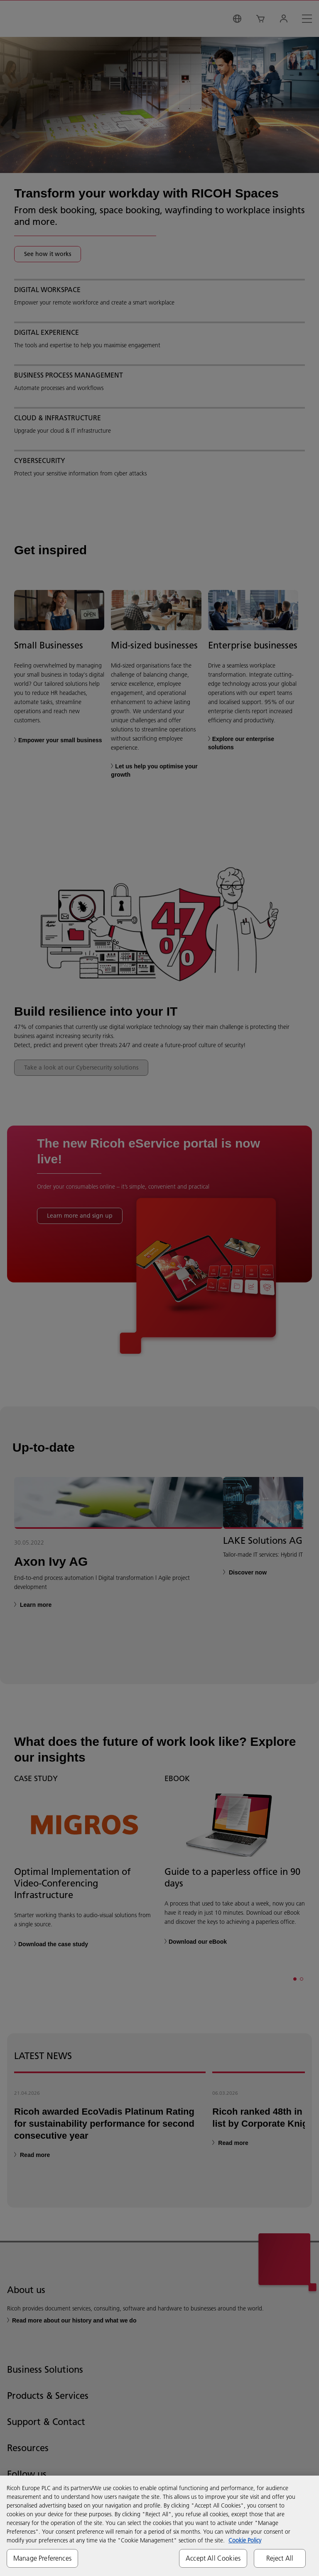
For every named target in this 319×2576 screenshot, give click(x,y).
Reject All (280, 2558)
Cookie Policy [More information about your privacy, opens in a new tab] (244, 2540)
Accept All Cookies (213, 2558)
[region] (159, 2526)
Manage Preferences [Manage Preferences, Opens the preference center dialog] (42, 2558)
